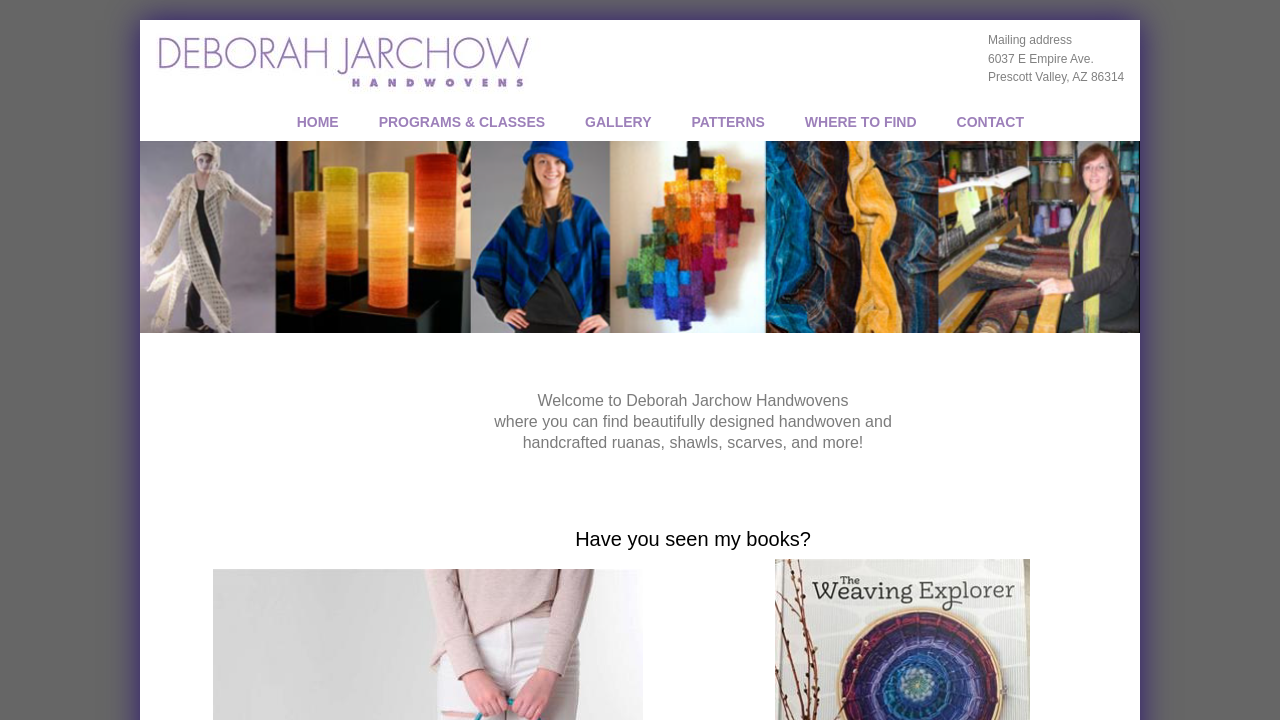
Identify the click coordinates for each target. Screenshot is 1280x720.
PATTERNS (727, 122)
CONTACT (990, 122)
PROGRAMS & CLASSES (462, 122)
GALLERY (618, 122)
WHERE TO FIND (861, 122)
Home (318, 122)
